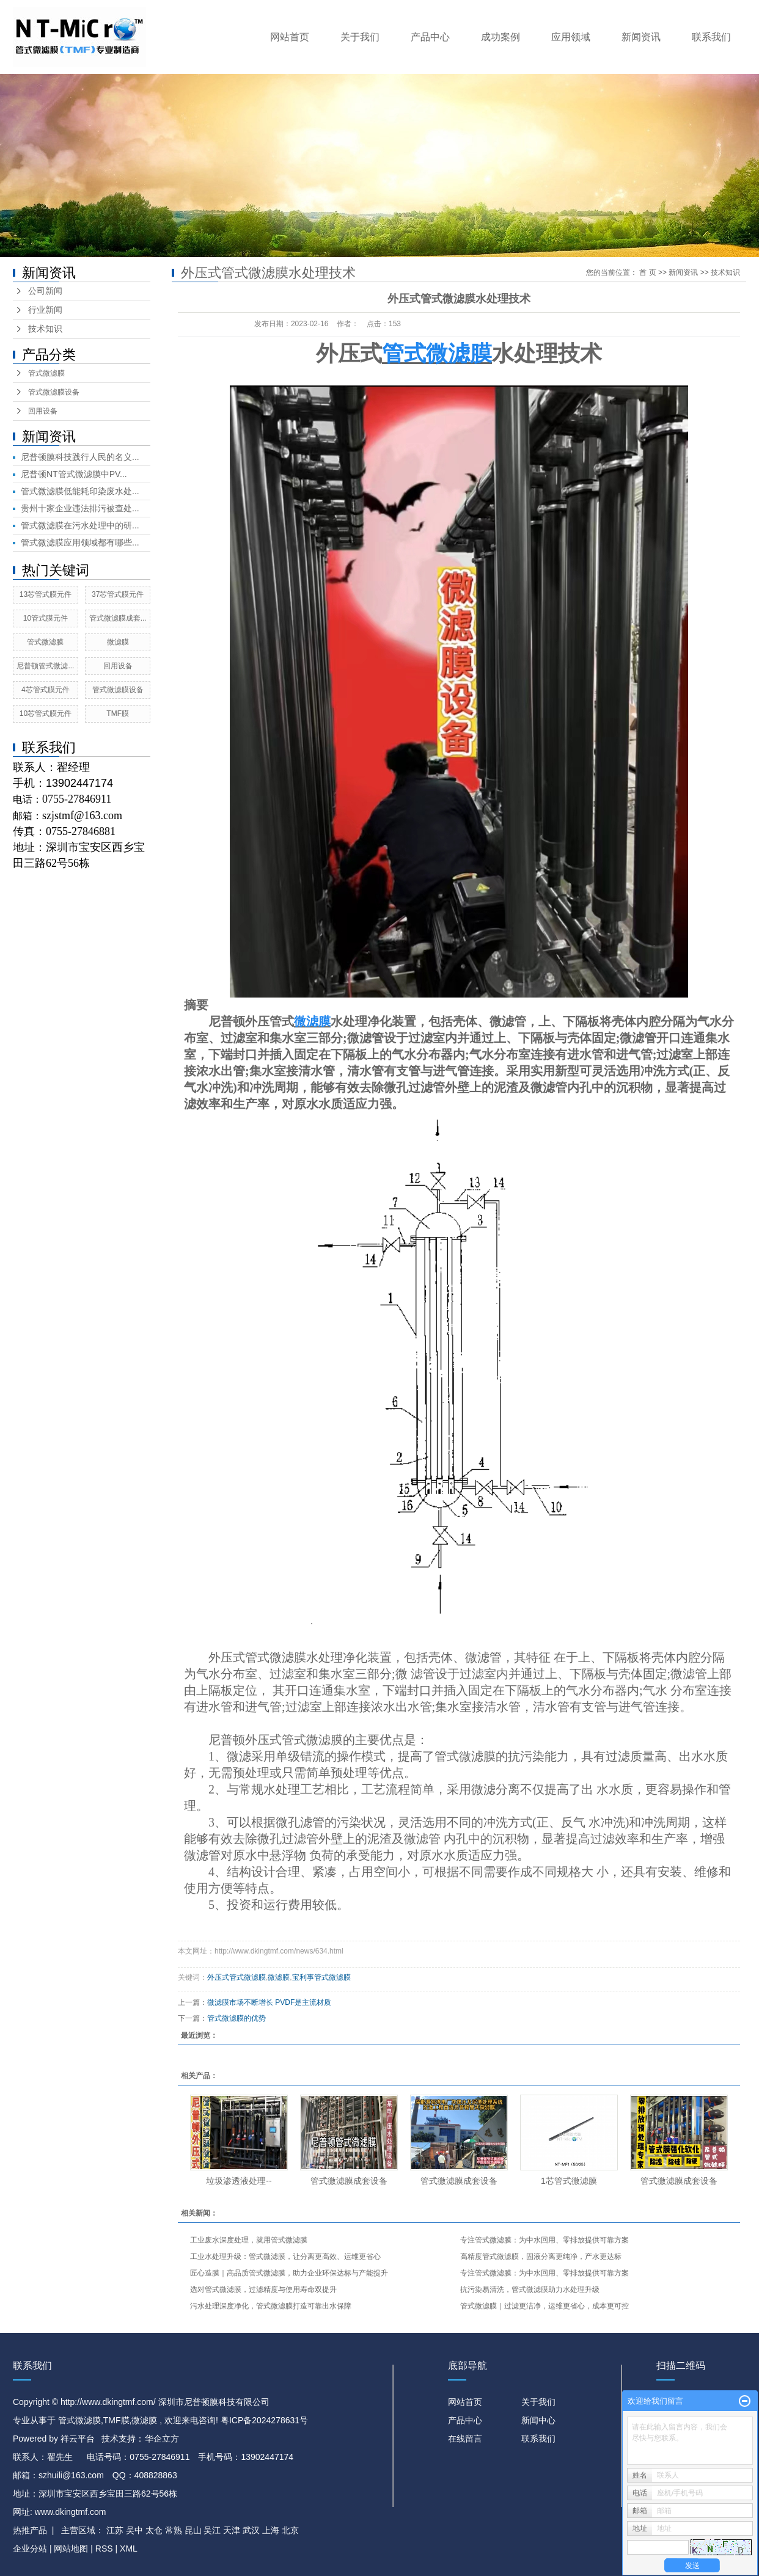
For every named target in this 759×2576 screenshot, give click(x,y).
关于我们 (360, 37)
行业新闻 (45, 310)
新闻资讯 (641, 37)
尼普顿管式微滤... (45, 666)
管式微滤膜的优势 (236, 2018)
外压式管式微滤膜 (257, 1657)
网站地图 (72, 2548)
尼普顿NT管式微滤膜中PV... (74, 474)
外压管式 (269, 1021)
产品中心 (430, 37)
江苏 (114, 2530)
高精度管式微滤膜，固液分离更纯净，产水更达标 (541, 2256)
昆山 (193, 2530)
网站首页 (289, 37)
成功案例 (500, 37)
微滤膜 (118, 642)
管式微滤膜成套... (118, 618)
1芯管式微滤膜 (569, 2181)
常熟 (173, 2530)
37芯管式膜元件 (118, 594)
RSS (104, 2548)
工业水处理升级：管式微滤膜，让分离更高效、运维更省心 (285, 2256)
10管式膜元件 (45, 618)
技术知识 (45, 329)
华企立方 (162, 2438)
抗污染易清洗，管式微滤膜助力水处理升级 (530, 2289)
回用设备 (42, 411)
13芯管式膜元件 (46, 594)
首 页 (647, 272)
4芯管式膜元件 (45, 689)
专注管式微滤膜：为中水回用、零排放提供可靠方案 (544, 2240)
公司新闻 (45, 291)
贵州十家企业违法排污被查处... (80, 508)
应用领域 (570, 37)
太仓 (154, 2530)
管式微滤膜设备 (53, 392)
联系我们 (711, 37)
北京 (290, 2530)
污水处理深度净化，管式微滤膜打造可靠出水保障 (270, 2306)
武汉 (251, 2530)
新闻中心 (538, 2420)
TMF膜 (117, 713)
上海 (270, 2530)
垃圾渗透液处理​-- (238, 2181)
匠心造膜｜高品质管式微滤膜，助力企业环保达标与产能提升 (289, 2273)
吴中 (134, 2530)
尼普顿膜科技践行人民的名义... (80, 457)
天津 (231, 2530)
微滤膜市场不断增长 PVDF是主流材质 (269, 2002)
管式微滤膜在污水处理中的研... (80, 525)
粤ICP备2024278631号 (264, 2420)
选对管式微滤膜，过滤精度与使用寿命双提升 (263, 2289)
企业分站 (30, 2548)
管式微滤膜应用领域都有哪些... (80, 542)
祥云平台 (78, 2438)
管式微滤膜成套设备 (348, 2181)
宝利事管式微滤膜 (321, 1977)
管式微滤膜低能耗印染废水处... (80, 491)
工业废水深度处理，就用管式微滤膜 (248, 2240)
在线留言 (465, 2438)
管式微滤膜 (46, 373)
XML (129, 2548)
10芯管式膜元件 (46, 713)
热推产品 (30, 2530)
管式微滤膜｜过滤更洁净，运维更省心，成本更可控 (544, 2306)
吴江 (212, 2530)
